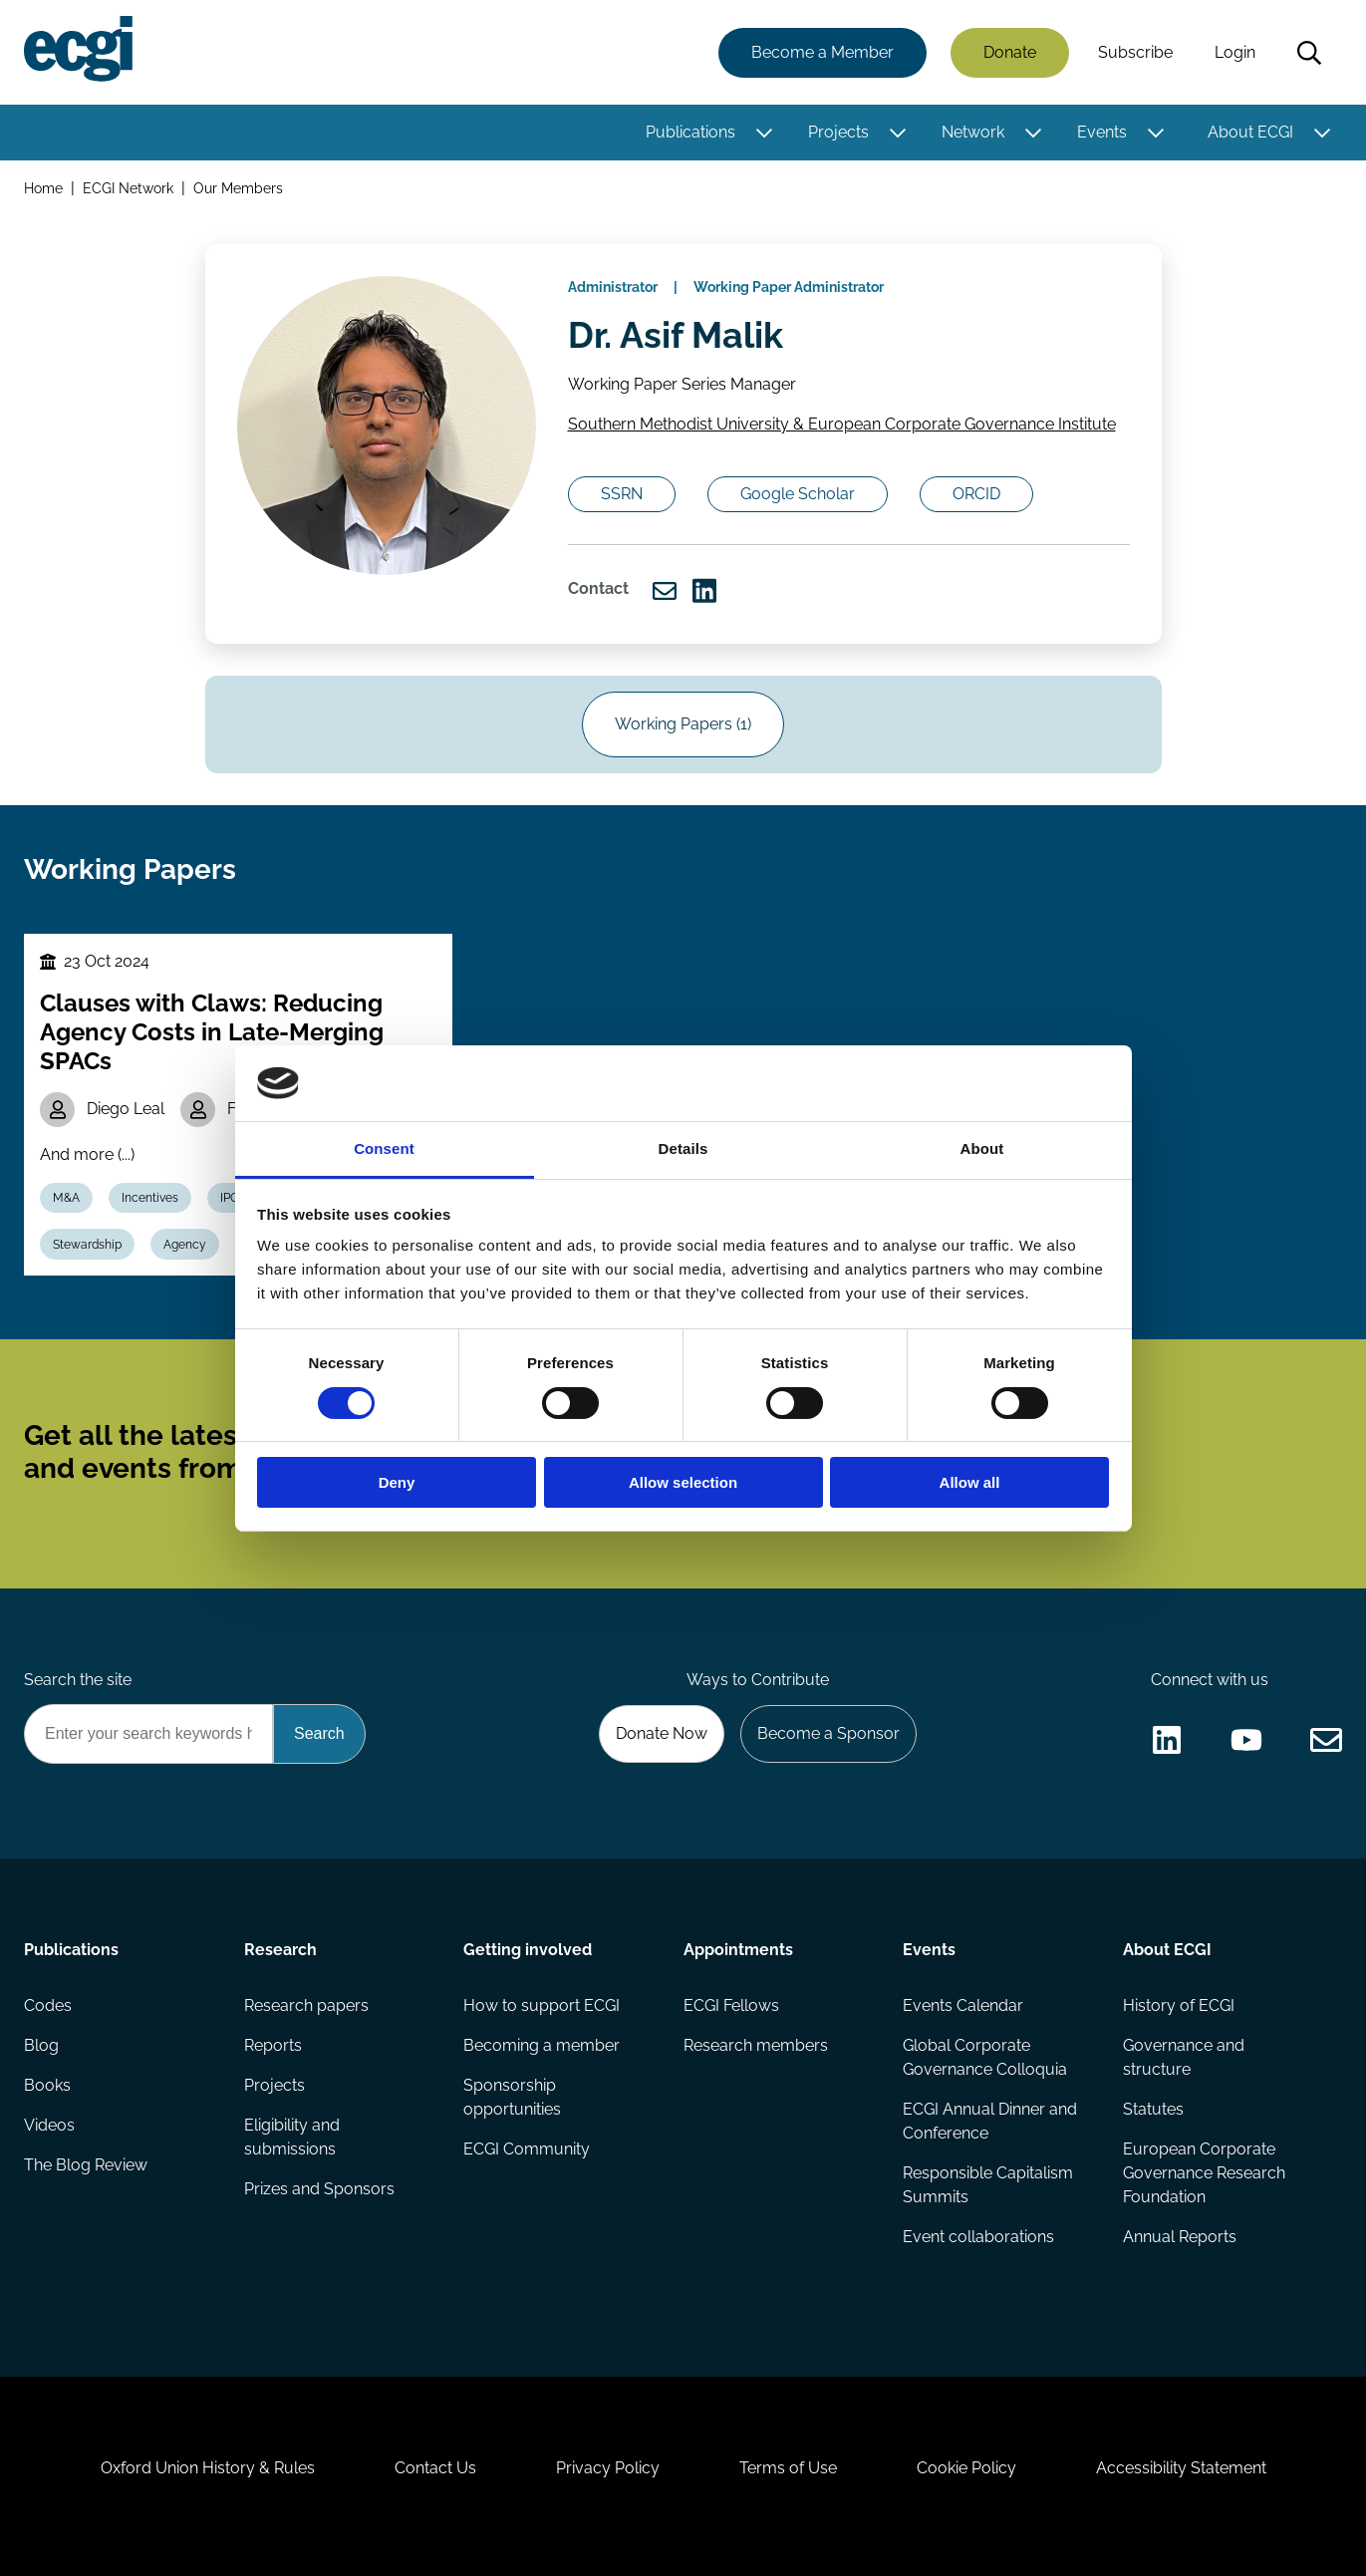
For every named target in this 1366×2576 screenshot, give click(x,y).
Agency (184, 1245)
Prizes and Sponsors (319, 2188)
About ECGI (1250, 132)
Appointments (738, 1949)
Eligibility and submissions (292, 2137)
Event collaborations (978, 2236)
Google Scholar (797, 493)
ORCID (976, 493)
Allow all (970, 1482)
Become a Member (822, 52)
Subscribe (1135, 52)
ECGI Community (526, 2149)
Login (1235, 52)
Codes (48, 2005)
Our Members (238, 187)
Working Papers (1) (683, 724)
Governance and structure (1183, 2057)
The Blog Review (85, 2164)
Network (973, 132)
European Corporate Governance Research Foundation (1204, 2173)
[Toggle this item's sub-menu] (763, 132)
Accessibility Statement (1181, 2467)
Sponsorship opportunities (512, 2097)
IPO (229, 1198)
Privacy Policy (608, 2467)
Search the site (78, 1679)
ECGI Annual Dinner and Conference (990, 2121)
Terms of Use (788, 2467)
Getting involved (527, 1949)
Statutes (1153, 2109)
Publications (690, 132)
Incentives (150, 1198)
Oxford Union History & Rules (208, 2467)
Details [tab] (683, 1148)
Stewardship (87, 1245)
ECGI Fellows (731, 2005)
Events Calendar (963, 2005)
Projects (838, 132)
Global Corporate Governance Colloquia (985, 2057)
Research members (755, 2045)
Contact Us (435, 2467)
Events (1102, 132)
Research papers (306, 2005)
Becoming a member (541, 2045)
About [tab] (982, 1148)
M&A (66, 1198)
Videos (49, 2125)
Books (47, 2085)
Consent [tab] (384, 1148)
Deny (397, 1482)
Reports (273, 2045)
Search (1309, 53)
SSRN (622, 493)
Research (280, 1949)
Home (43, 187)
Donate (1009, 52)
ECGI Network (128, 187)
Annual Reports (1179, 2236)
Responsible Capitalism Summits (988, 2184)
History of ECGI (1178, 2005)
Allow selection (683, 1482)
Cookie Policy (966, 2467)
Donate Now (661, 1733)
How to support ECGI (541, 2005)
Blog (41, 2045)
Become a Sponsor (828, 1733)
